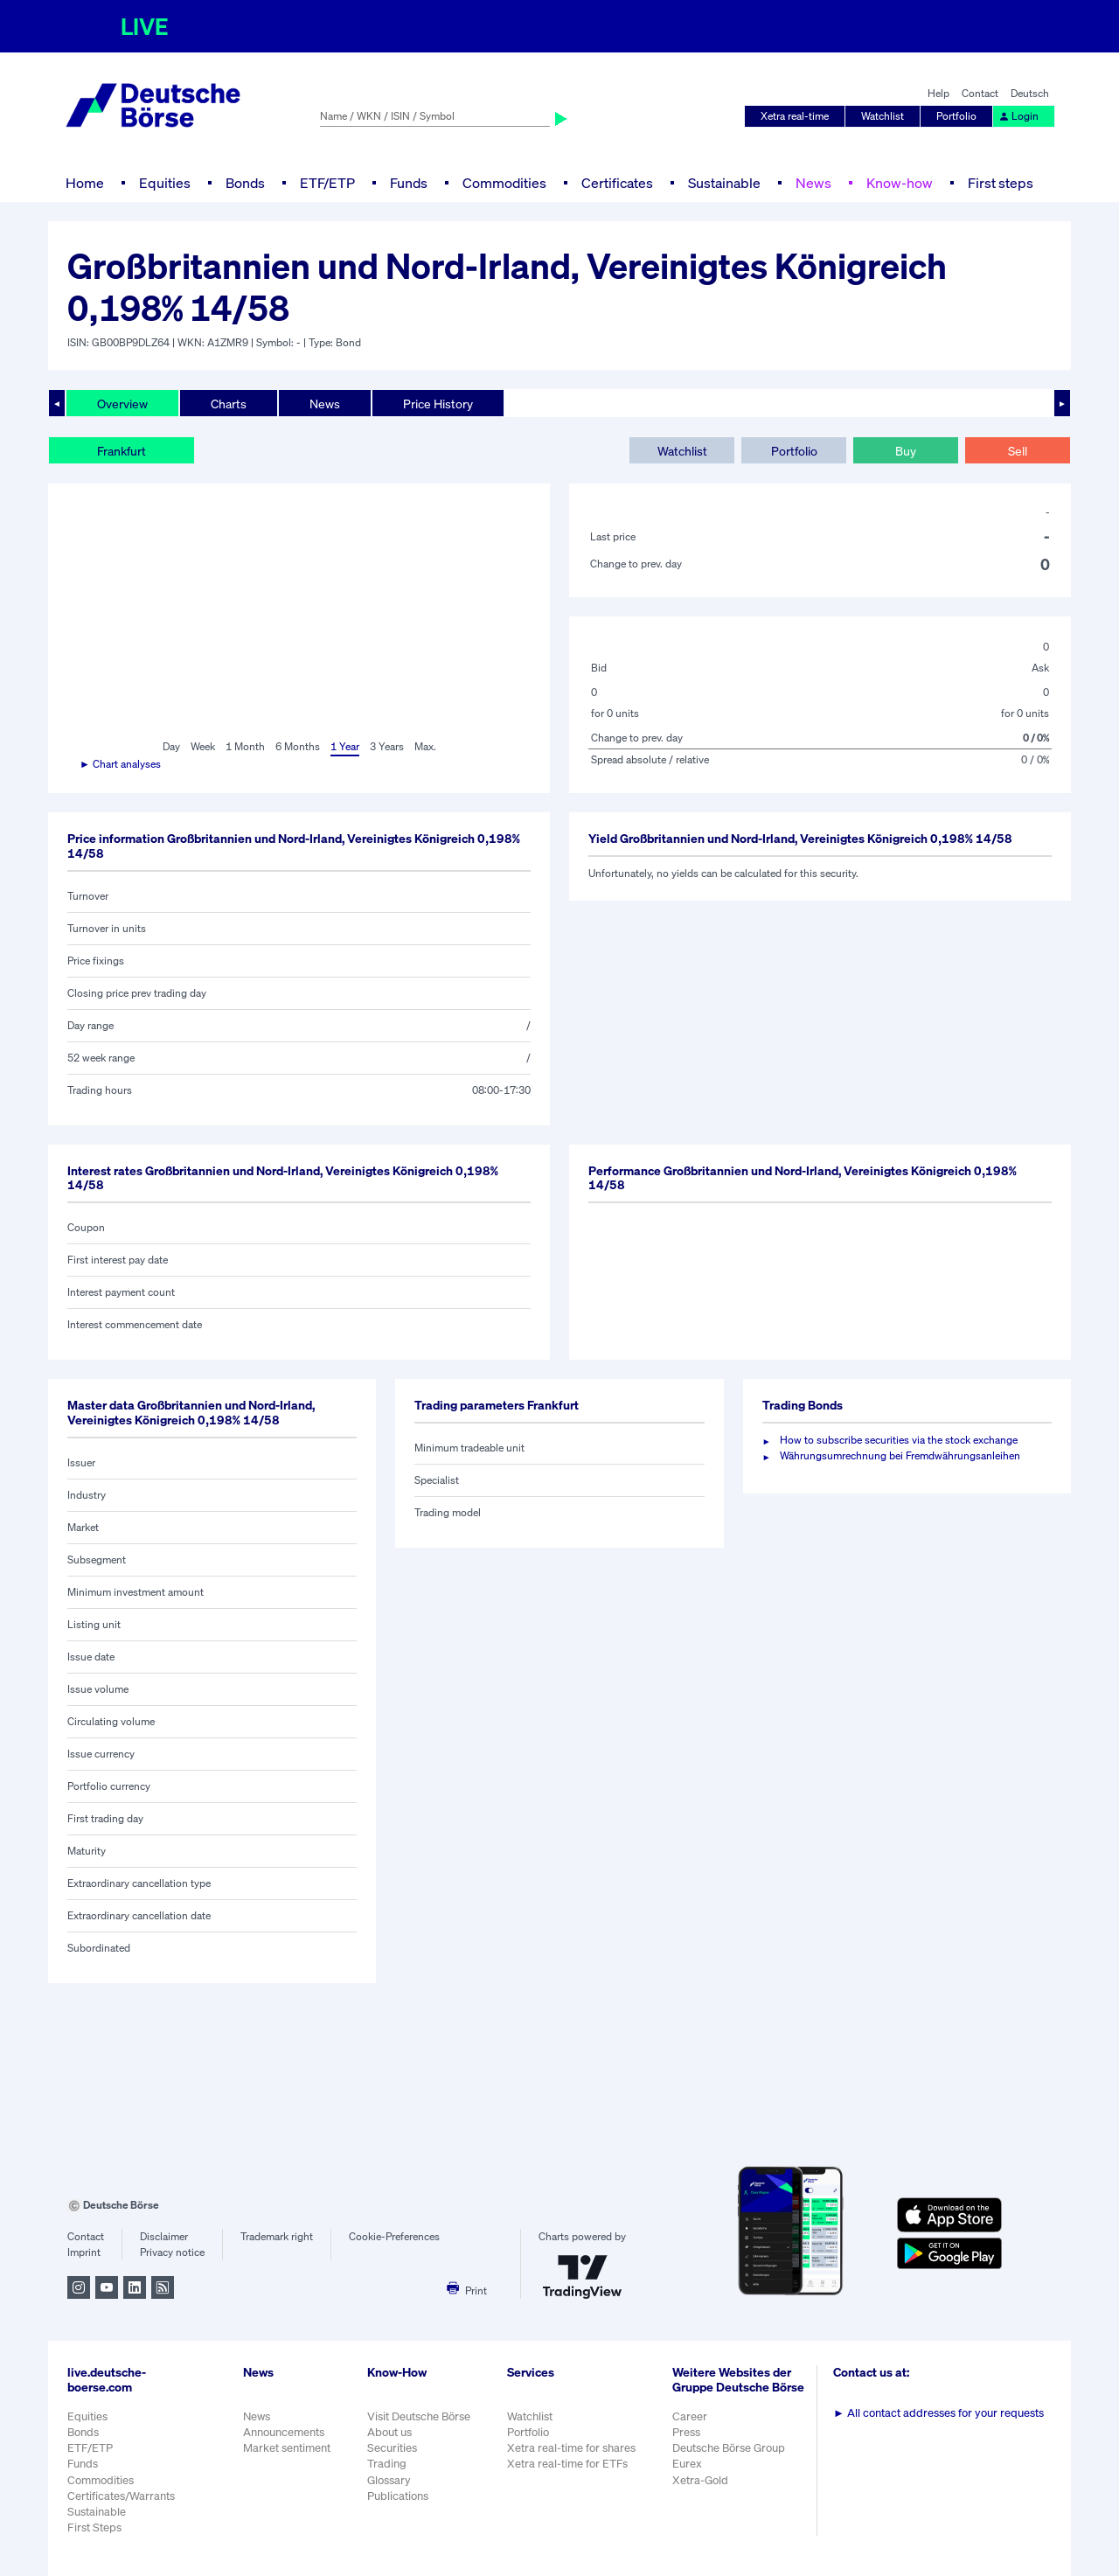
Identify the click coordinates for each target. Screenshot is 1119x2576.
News (813, 182)
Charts (229, 403)
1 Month (245, 746)
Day (171, 746)
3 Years (387, 746)
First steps (1000, 182)
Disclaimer (164, 2236)
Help (938, 93)
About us (389, 2432)
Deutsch (1030, 93)
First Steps (94, 2527)
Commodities (504, 182)
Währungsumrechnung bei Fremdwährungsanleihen (900, 1455)
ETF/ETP (327, 182)
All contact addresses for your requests (938, 2412)
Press (686, 2432)
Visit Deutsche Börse (418, 2416)
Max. (425, 746)
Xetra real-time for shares (571, 2447)
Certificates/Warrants (121, 2496)
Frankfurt (121, 450)
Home (85, 182)
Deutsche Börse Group (728, 2447)
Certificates (617, 182)
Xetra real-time (795, 115)
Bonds (245, 182)
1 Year (344, 746)
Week (203, 746)
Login (1018, 115)
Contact (980, 93)
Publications (397, 2496)
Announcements (283, 2432)
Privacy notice (172, 2252)
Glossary (389, 2480)
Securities (392, 2447)
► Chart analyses (120, 763)
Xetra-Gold (700, 2480)
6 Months (297, 746)
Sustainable (724, 182)
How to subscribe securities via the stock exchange (899, 1439)
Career (689, 2416)
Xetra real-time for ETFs (567, 2463)
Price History (438, 403)
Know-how (899, 182)
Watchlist (882, 115)
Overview (122, 403)
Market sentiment (286, 2447)
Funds (408, 182)
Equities (165, 182)
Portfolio (956, 115)
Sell (1017, 450)
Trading (387, 2463)
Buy (905, 450)
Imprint (84, 2252)
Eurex (687, 2463)
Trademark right (276, 2236)
